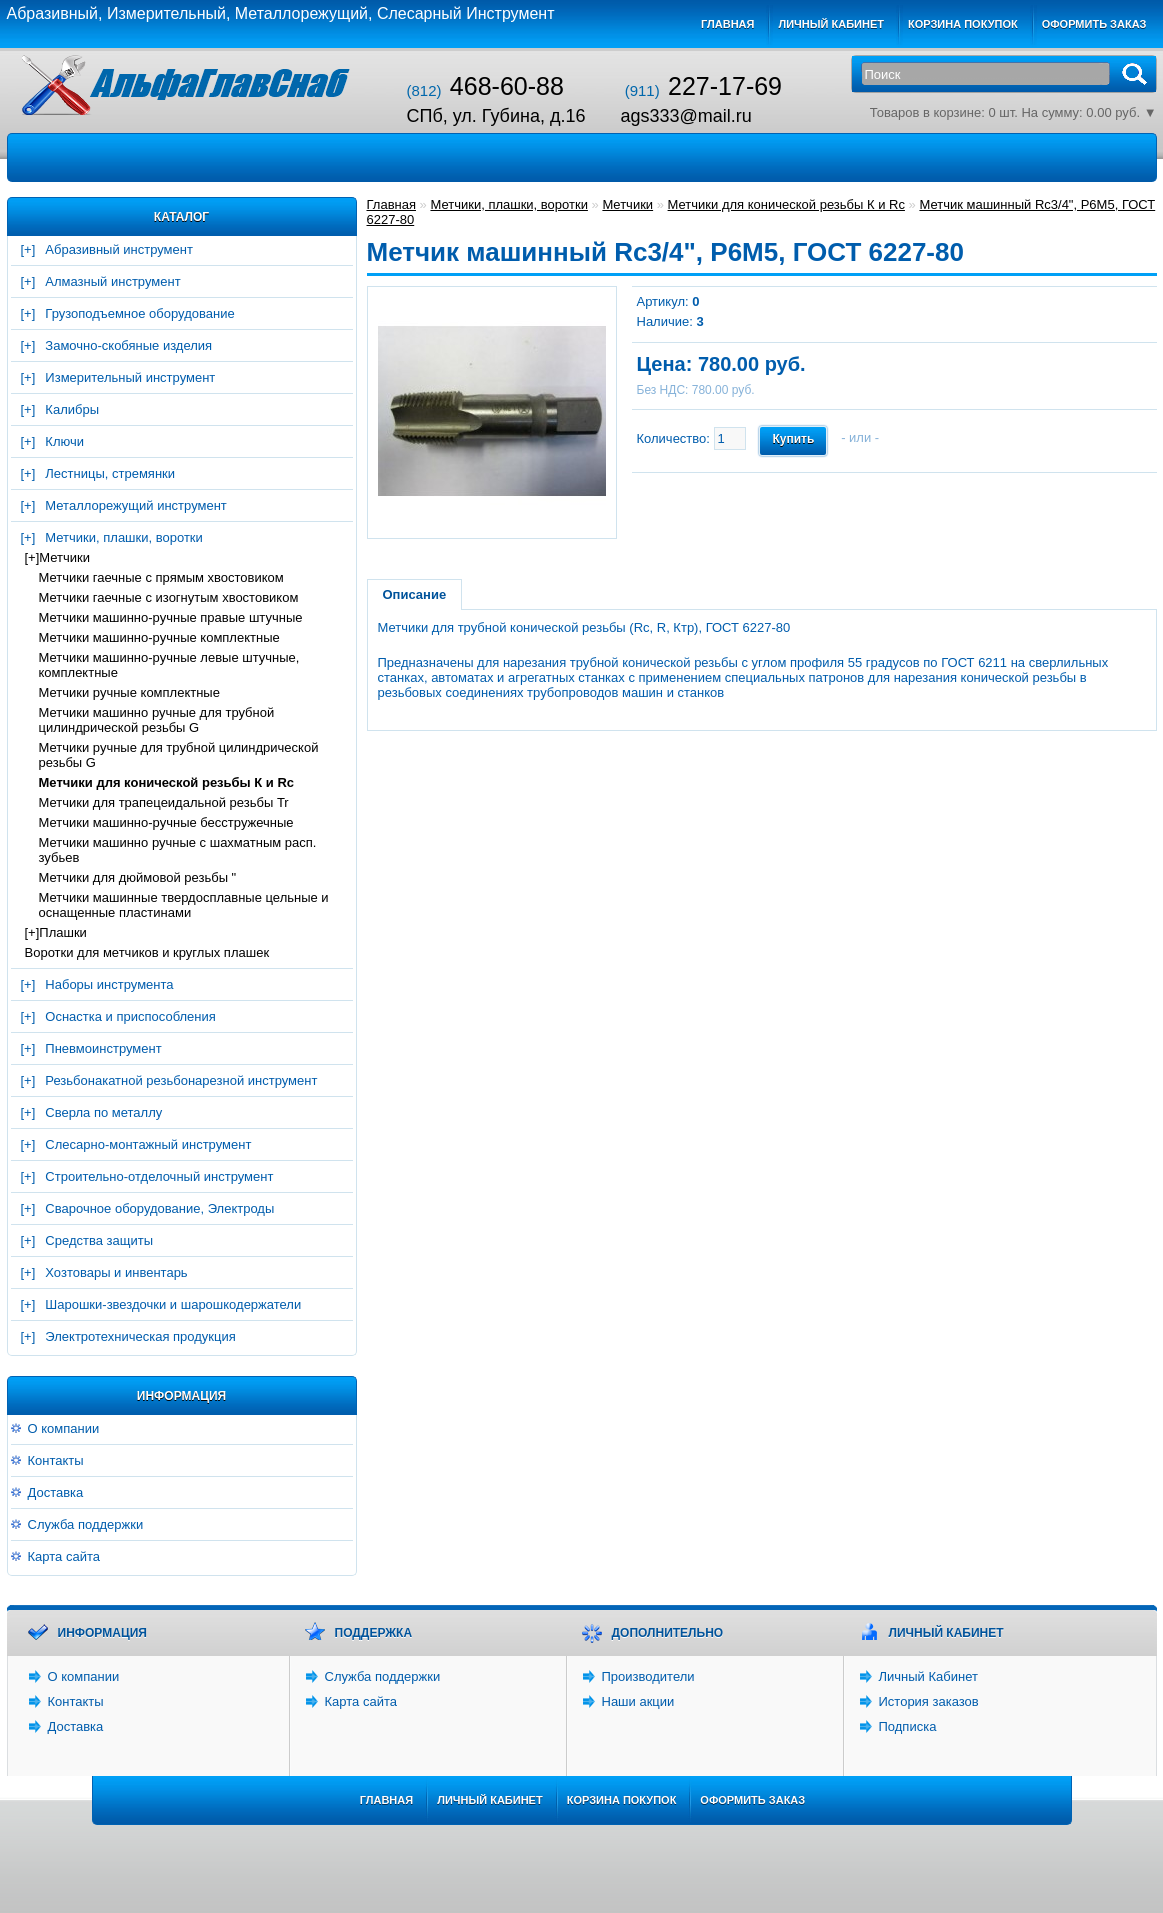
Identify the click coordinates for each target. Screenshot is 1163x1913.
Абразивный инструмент (119, 249)
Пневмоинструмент (103, 1048)
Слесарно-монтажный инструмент (148, 1144)
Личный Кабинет (928, 1676)
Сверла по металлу (103, 1112)
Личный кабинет (831, 24)
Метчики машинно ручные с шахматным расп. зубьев (178, 850)
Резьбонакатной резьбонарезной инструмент (181, 1080)
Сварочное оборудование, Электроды (159, 1208)
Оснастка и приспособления (130, 1016)
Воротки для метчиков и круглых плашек (147, 952)
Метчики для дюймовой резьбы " (138, 877)
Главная (727, 24)
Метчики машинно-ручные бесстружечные (166, 822)
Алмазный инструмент (112, 281)
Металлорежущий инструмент (135, 505)
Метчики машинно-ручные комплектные (159, 637)
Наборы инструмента (109, 984)
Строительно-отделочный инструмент (159, 1176)
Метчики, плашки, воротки (123, 537)
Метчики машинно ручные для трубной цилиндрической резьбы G (157, 720)
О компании (64, 1428)
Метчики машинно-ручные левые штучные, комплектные (169, 665)
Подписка (908, 1726)
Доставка (56, 1492)
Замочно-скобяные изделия (128, 345)
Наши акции (638, 1701)
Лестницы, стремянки (110, 473)
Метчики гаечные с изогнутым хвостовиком (169, 597)
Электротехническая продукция (140, 1336)
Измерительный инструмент (130, 377)
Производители (648, 1676)
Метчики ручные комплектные (129, 692)
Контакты (56, 1460)
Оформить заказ (1094, 24)
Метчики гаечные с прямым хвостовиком (161, 577)
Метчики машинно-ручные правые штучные (171, 617)
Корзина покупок (963, 24)
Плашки (63, 932)
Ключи (64, 441)
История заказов (929, 1701)
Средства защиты (99, 1240)
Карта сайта (64, 1556)
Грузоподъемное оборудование (139, 313)
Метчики (64, 557)
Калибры (72, 409)
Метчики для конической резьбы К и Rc (167, 782)
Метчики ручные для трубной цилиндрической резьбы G (179, 755)
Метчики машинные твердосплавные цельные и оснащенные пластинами (184, 905)
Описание (415, 594)
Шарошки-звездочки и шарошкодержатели (173, 1304)
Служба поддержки (86, 1524)
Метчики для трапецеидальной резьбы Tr (164, 802)
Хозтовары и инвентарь (116, 1272)
